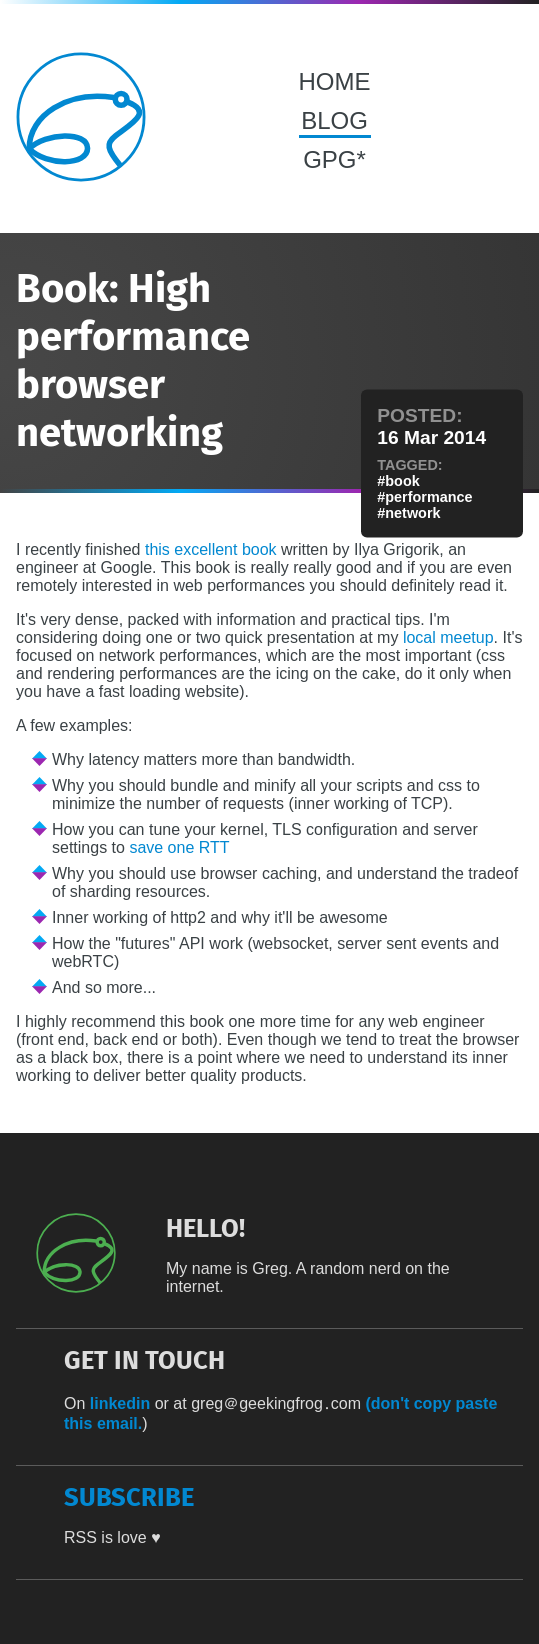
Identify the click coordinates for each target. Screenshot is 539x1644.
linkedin (120, 1403)
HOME (335, 81)
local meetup (448, 637)
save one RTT (179, 847)
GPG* (334, 159)
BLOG (334, 120)
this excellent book (211, 549)
